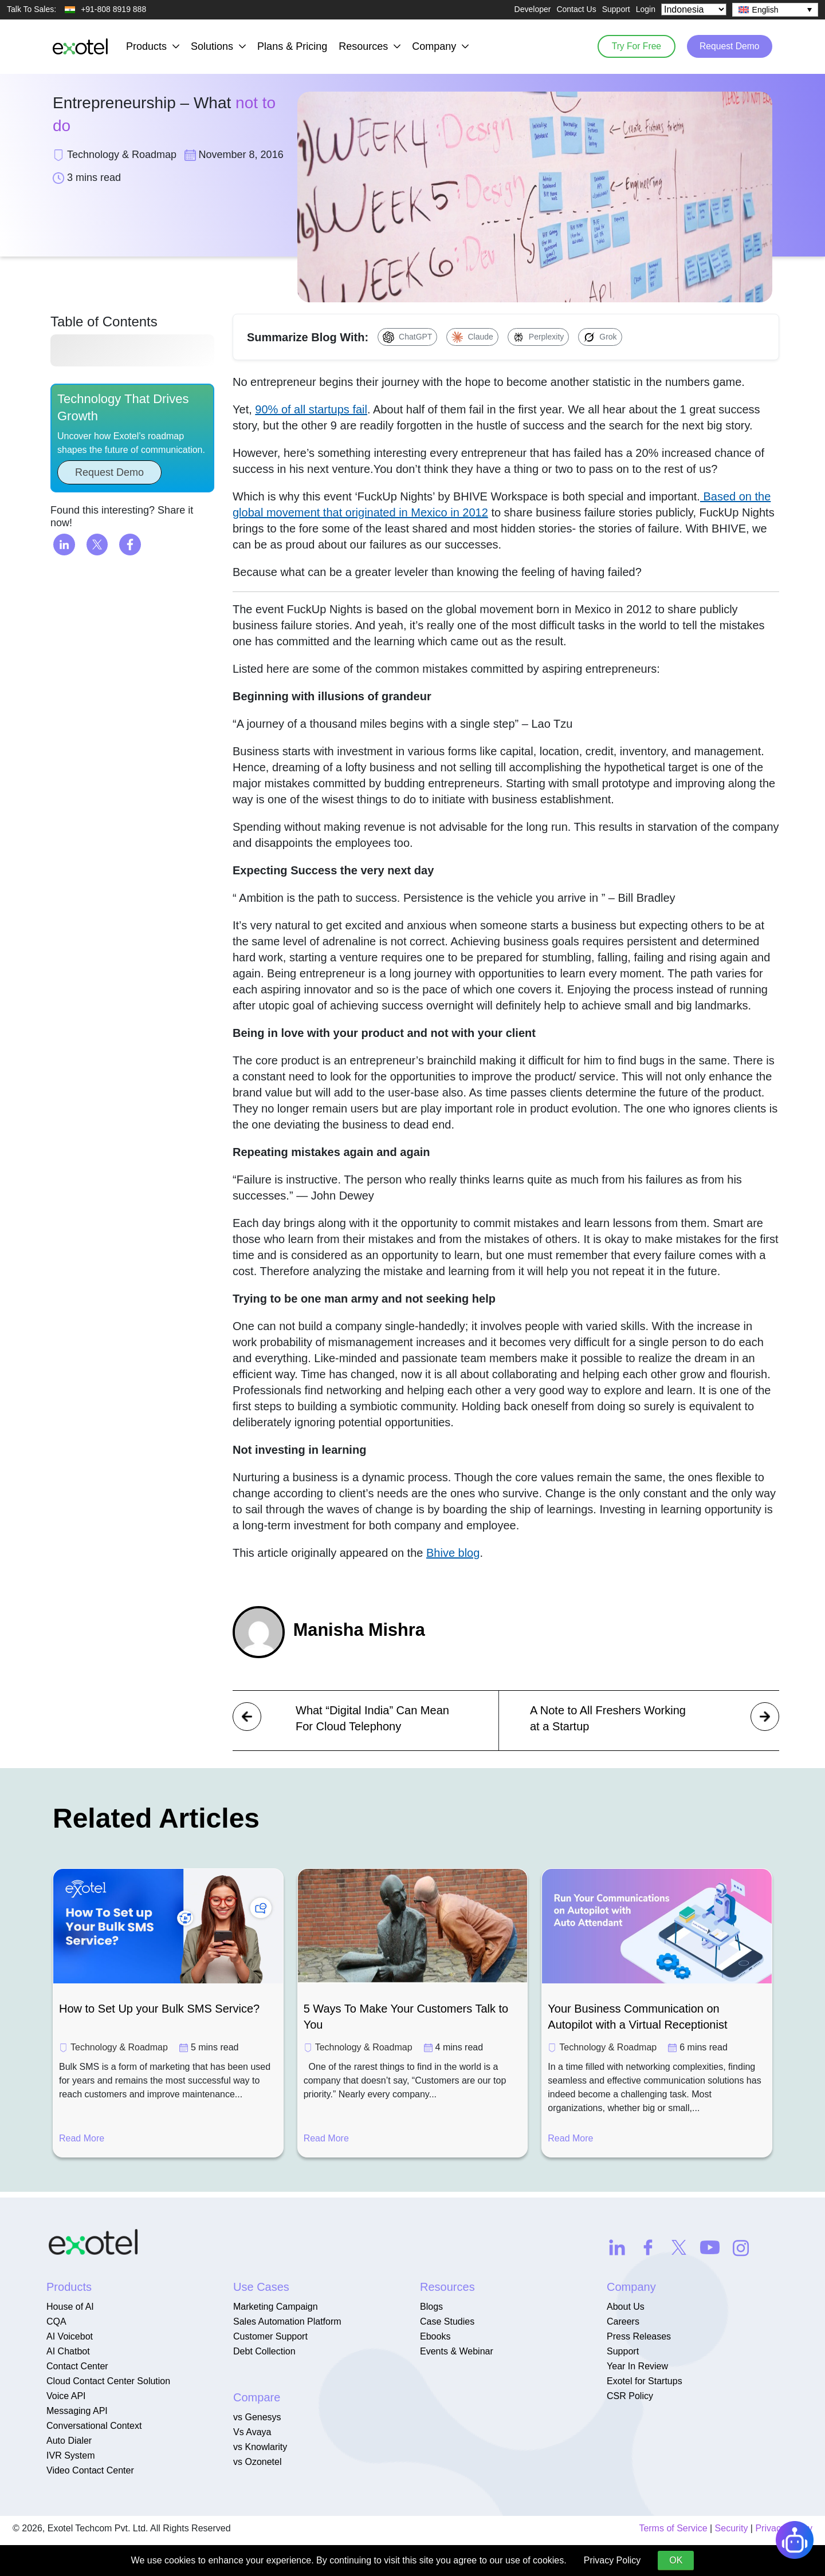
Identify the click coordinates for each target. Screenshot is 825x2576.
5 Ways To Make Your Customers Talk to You (406, 2016)
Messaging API (77, 2411)
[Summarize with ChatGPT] (407, 337)
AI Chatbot (68, 2351)
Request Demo (727, 46)
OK (675, 2560)
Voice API (66, 2396)
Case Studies (447, 2321)
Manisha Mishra (362, 1629)
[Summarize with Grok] (600, 337)
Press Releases (639, 2336)
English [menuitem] (765, 9)
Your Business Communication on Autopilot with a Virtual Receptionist (637, 2016)
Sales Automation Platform (287, 2321)
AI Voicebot (69, 2336)
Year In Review (637, 2366)
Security (731, 2528)
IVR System (70, 2455)
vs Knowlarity (260, 2447)
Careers (623, 2321)
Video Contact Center (90, 2470)
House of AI (70, 2306)
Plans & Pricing (292, 46)
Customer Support (270, 2336)
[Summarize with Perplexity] (538, 337)
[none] (775, 10)
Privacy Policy (612, 2560)
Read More (81, 2138)
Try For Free (630, 46)
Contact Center (77, 2366)
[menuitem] (775, 10)
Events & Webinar (456, 2351)
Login (645, 9)
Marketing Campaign (275, 2306)
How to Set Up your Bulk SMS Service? (159, 2008)
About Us (626, 2306)
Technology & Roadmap (119, 2047)
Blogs (431, 2306)
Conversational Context (94, 2426)
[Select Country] (693, 9)
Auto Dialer (69, 2440)
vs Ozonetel (257, 2462)
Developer (532, 9)
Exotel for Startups (644, 2381)
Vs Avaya (252, 2432)
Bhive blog (453, 1553)
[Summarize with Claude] (472, 337)
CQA (56, 2321)
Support (616, 9)
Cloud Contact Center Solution (108, 2381)
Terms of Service (673, 2528)
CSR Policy (630, 2396)
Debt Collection (264, 2351)
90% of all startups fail (311, 409)
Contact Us (576, 9)
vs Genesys (257, 2417)
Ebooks (435, 2336)
